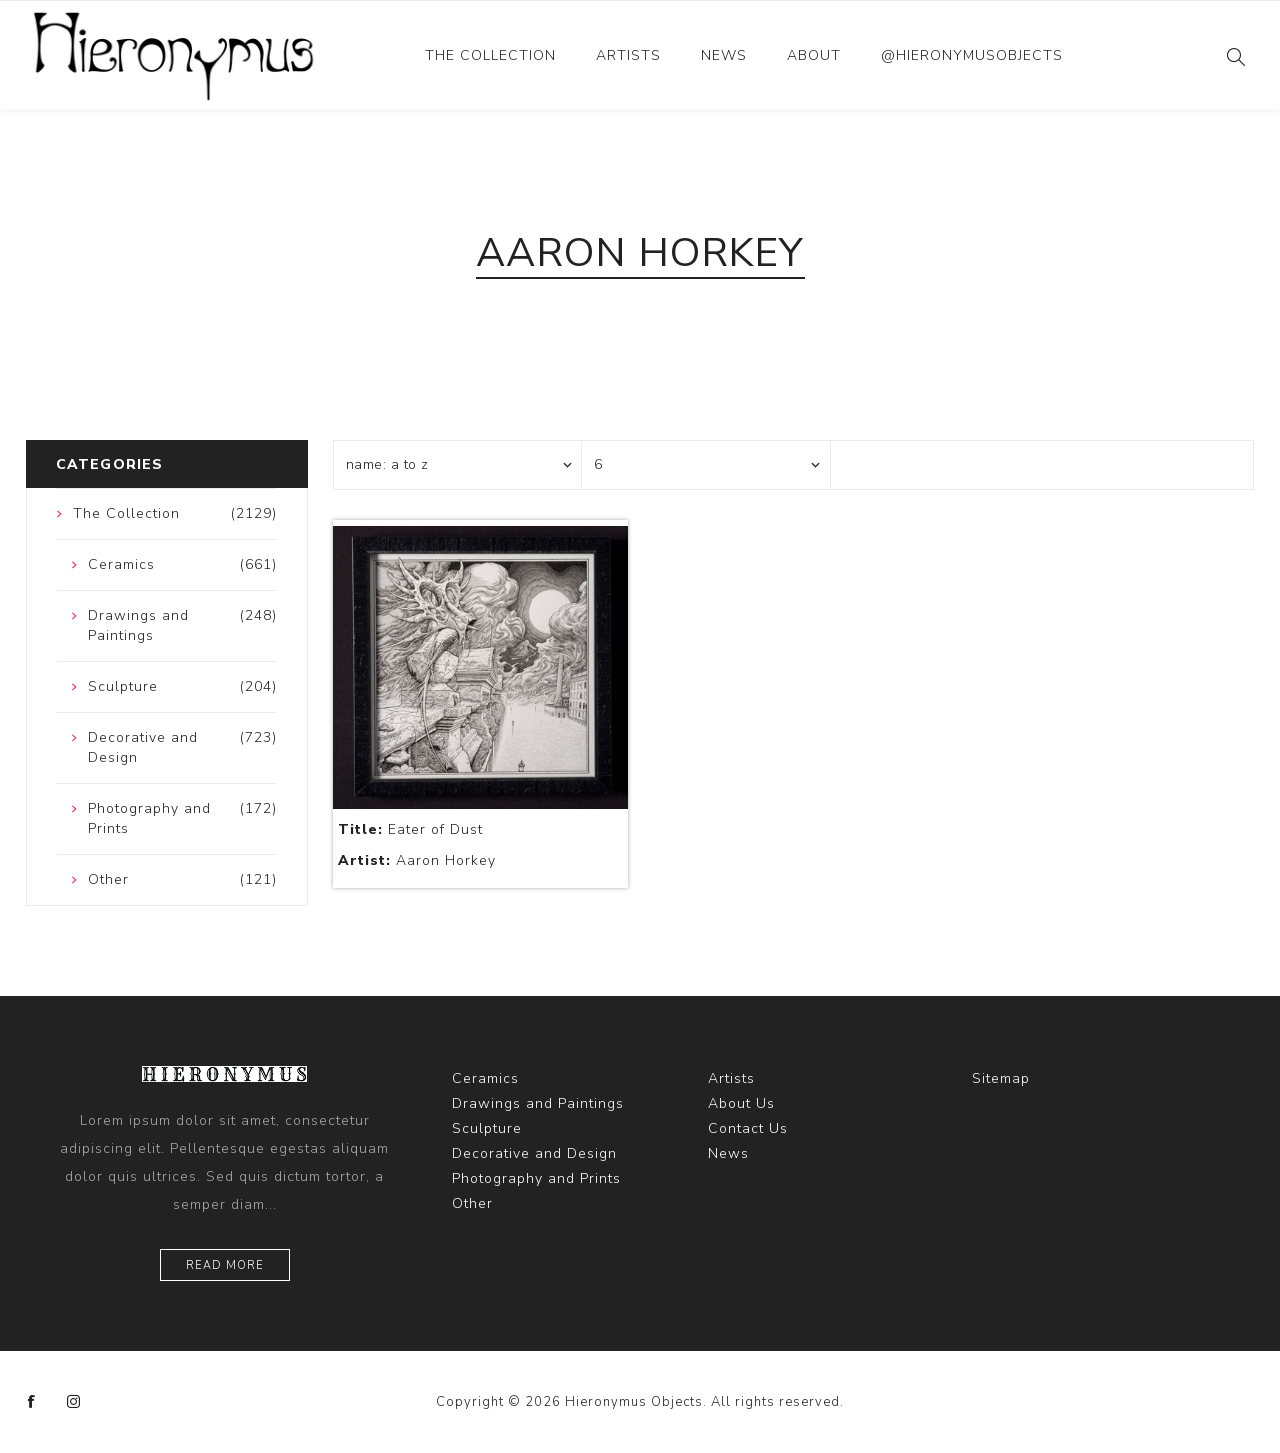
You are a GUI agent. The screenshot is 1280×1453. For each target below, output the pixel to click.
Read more (225, 1265)
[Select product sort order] (458, 465)
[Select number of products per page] (706, 465)
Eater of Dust (410, 829)
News (724, 55)
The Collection (490, 55)
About (814, 55)
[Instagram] (74, 1402)
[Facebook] (32, 1402)
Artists (628, 55)
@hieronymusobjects (972, 55)
